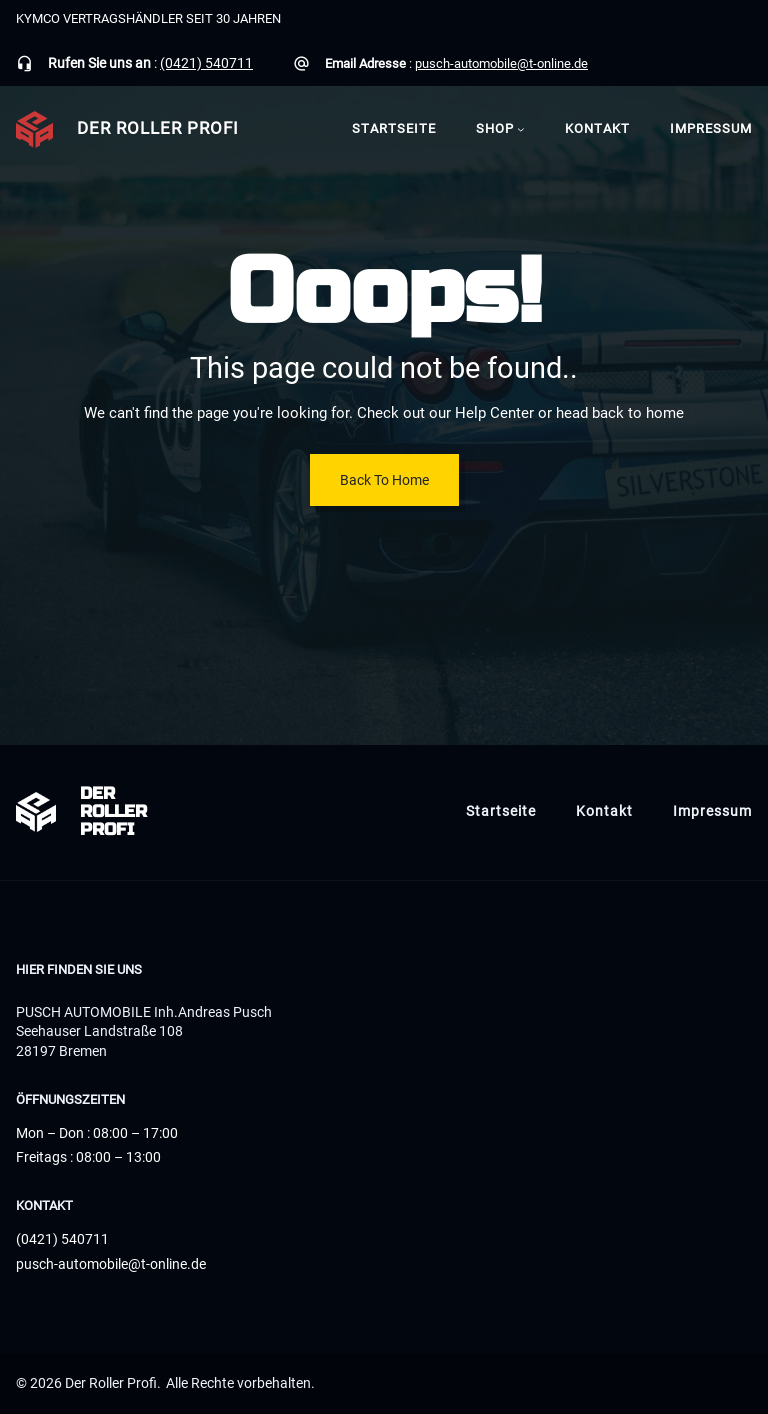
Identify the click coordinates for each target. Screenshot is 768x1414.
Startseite (394, 128)
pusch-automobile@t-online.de (501, 63)
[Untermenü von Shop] (521, 129)
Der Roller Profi (158, 128)
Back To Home (384, 480)
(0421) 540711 (206, 63)
